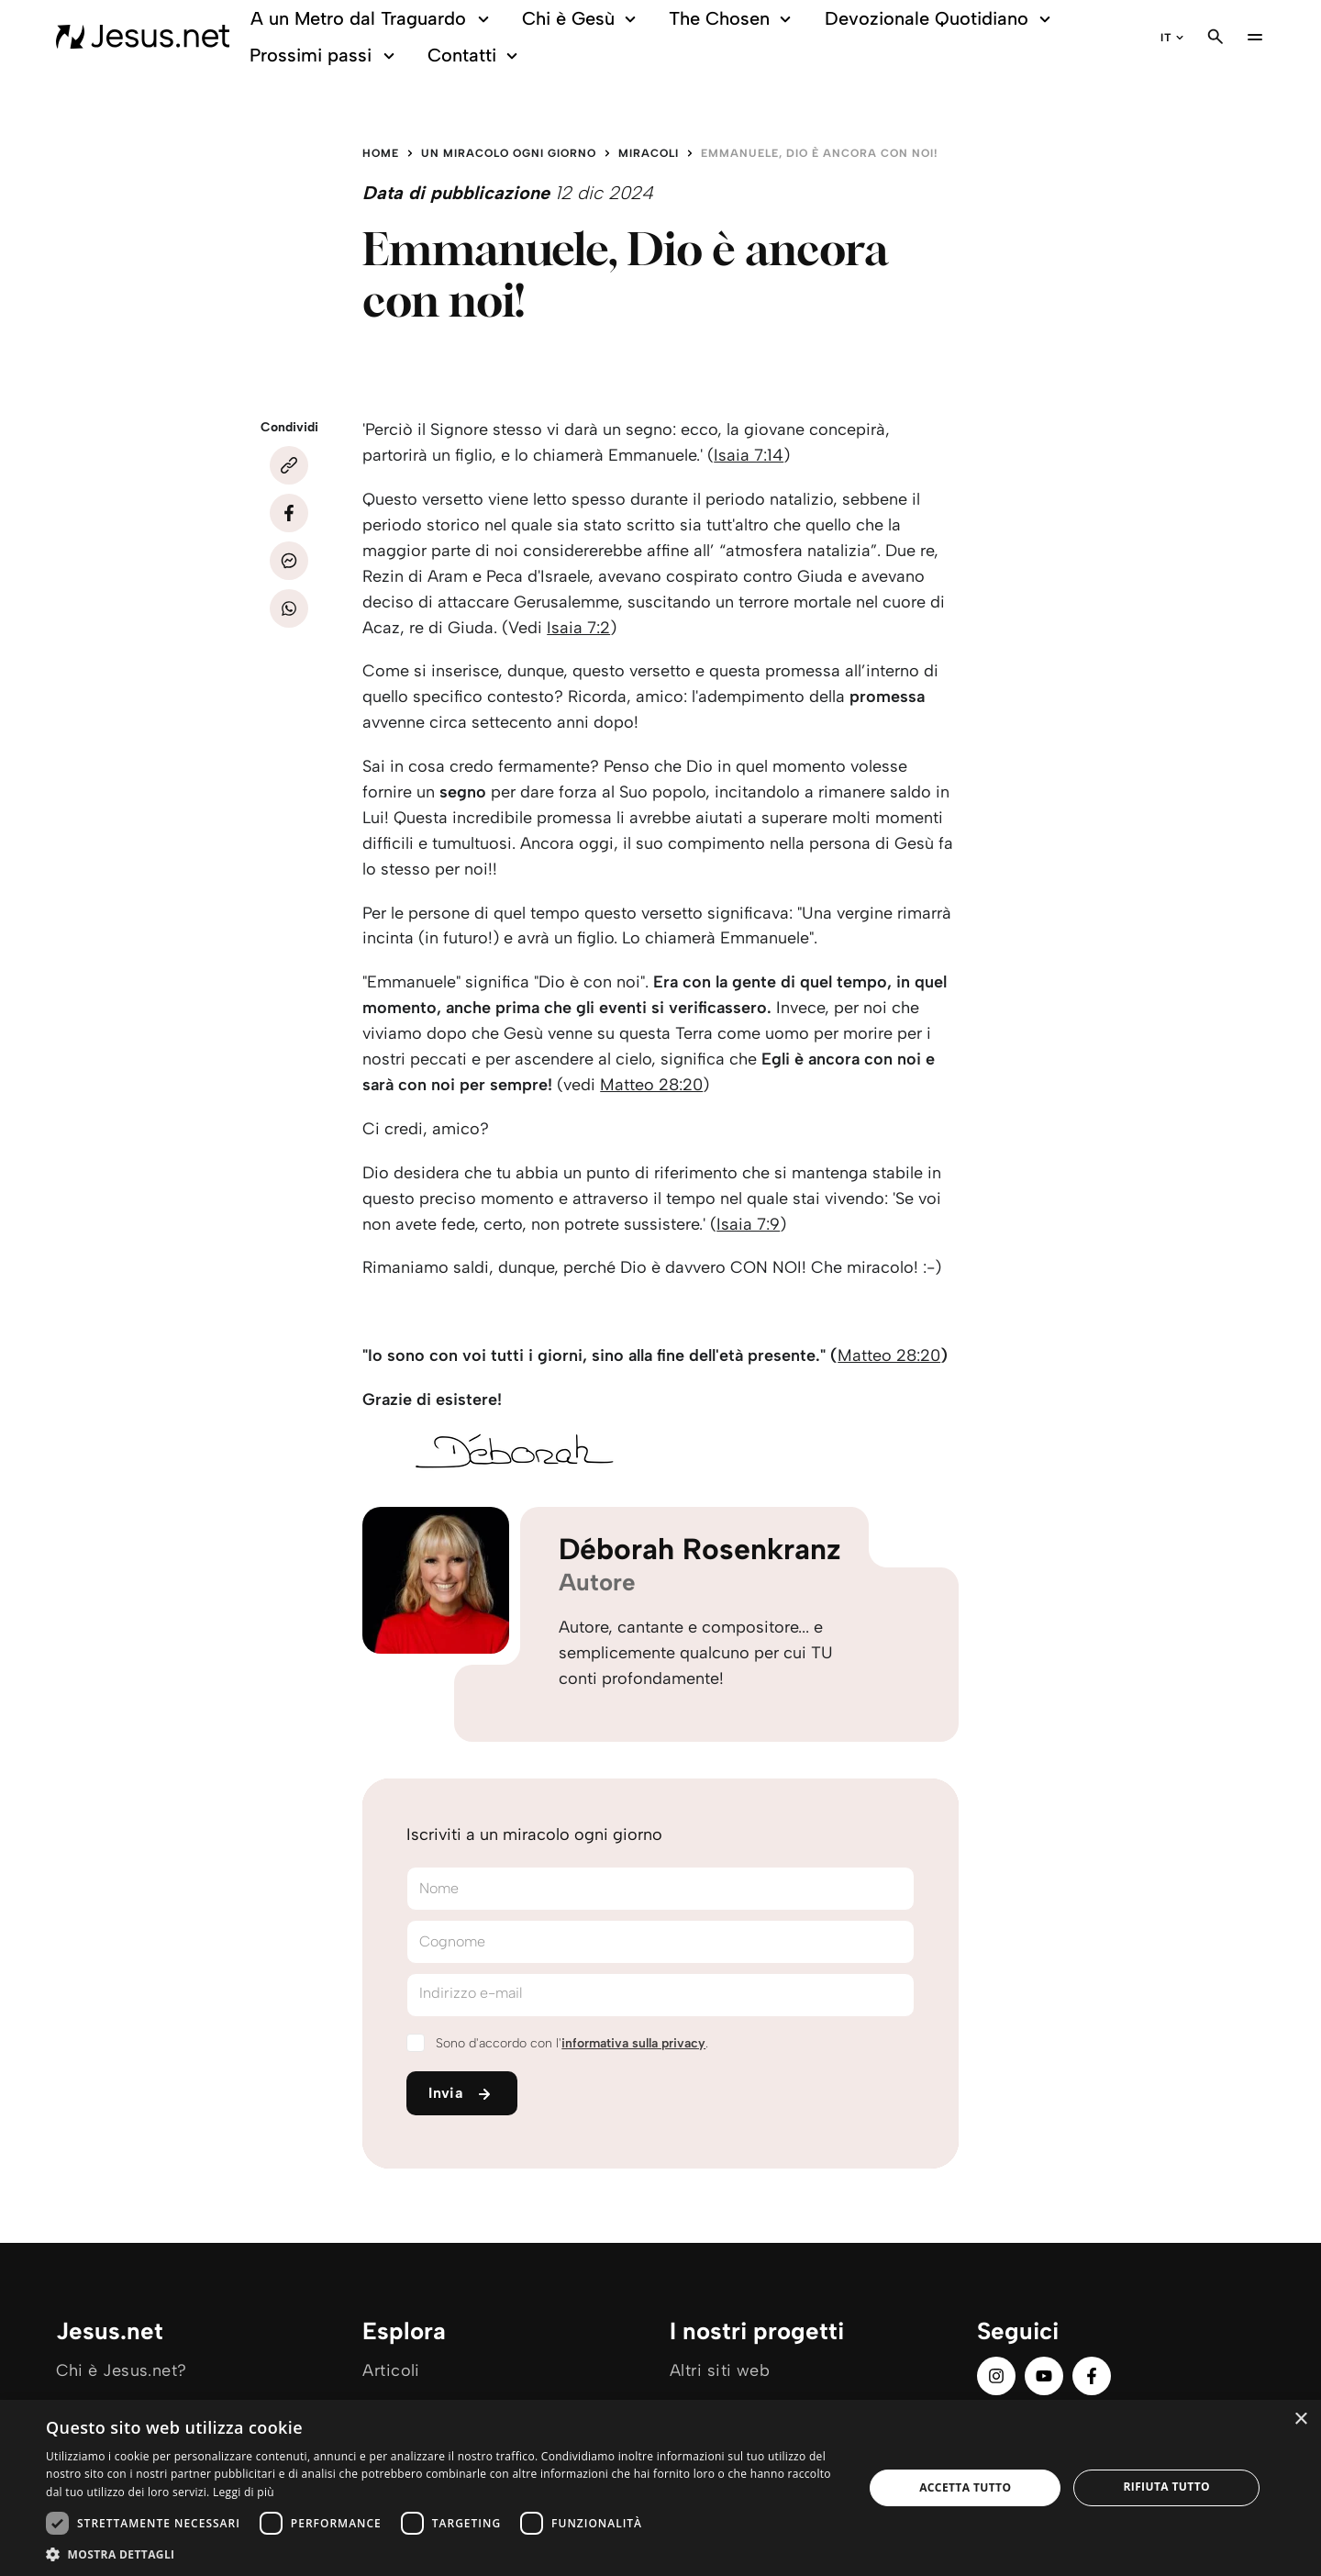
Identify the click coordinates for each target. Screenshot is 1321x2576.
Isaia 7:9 (748, 1224)
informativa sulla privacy (633, 2043)
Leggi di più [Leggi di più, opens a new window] (243, 2492)
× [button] (1300, 2419)
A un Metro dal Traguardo (372, 18)
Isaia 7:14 (748, 455)
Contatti (475, 55)
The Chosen (732, 18)
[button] (442, 2553)
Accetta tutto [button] (965, 2487)
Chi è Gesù (581, 18)
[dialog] (660, 2488)
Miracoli (648, 153)
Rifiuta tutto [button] (1166, 2486)
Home (380, 153)
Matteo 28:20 (651, 1085)
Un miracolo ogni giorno (508, 153)
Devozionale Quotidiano (940, 18)
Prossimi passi (325, 55)
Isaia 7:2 (578, 628)
